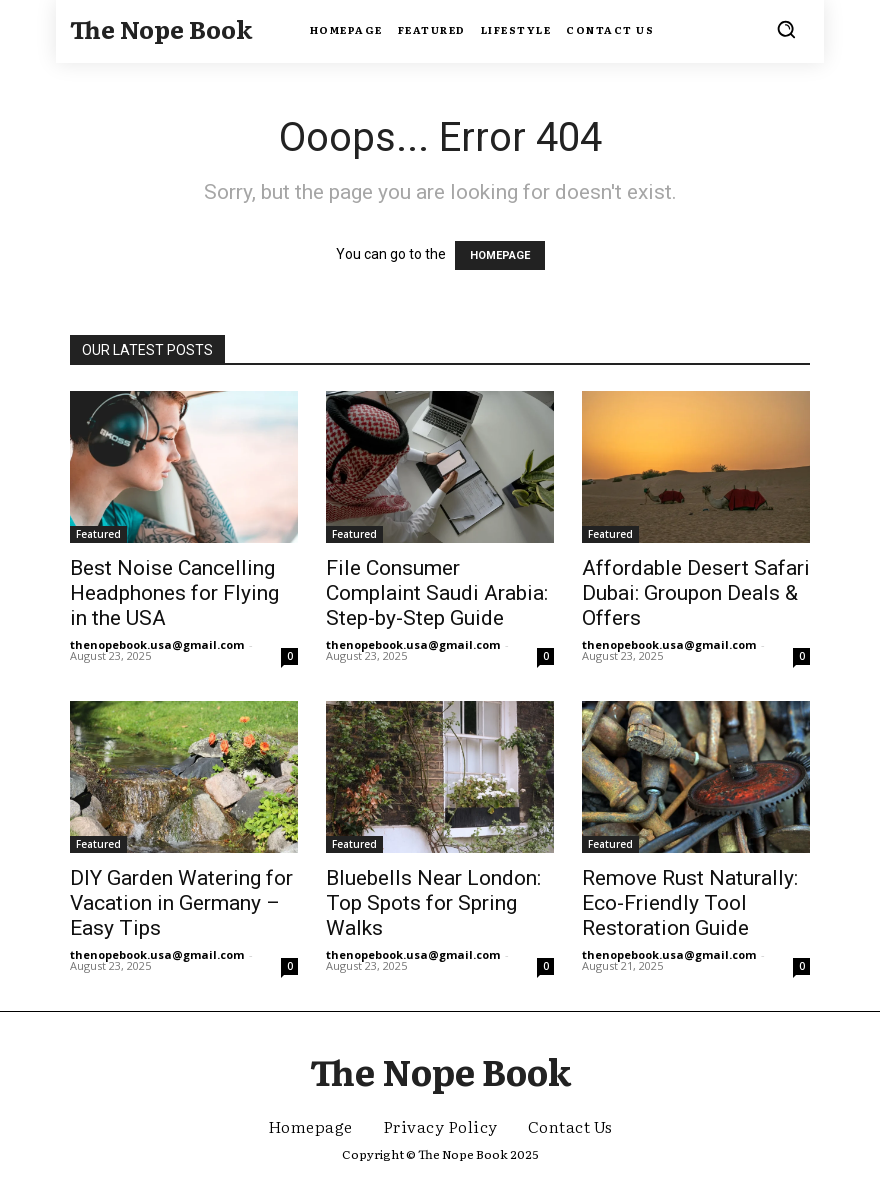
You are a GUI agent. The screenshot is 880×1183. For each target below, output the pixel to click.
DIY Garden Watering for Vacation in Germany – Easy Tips (181, 903)
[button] (786, 29)
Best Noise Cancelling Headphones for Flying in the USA (174, 593)
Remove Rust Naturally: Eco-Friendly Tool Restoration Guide (690, 903)
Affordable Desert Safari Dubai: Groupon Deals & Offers (696, 593)
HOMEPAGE (500, 255)
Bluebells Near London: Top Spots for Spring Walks (433, 903)
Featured (98, 534)
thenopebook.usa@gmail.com (157, 644)
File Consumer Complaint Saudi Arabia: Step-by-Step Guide (437, 593)
